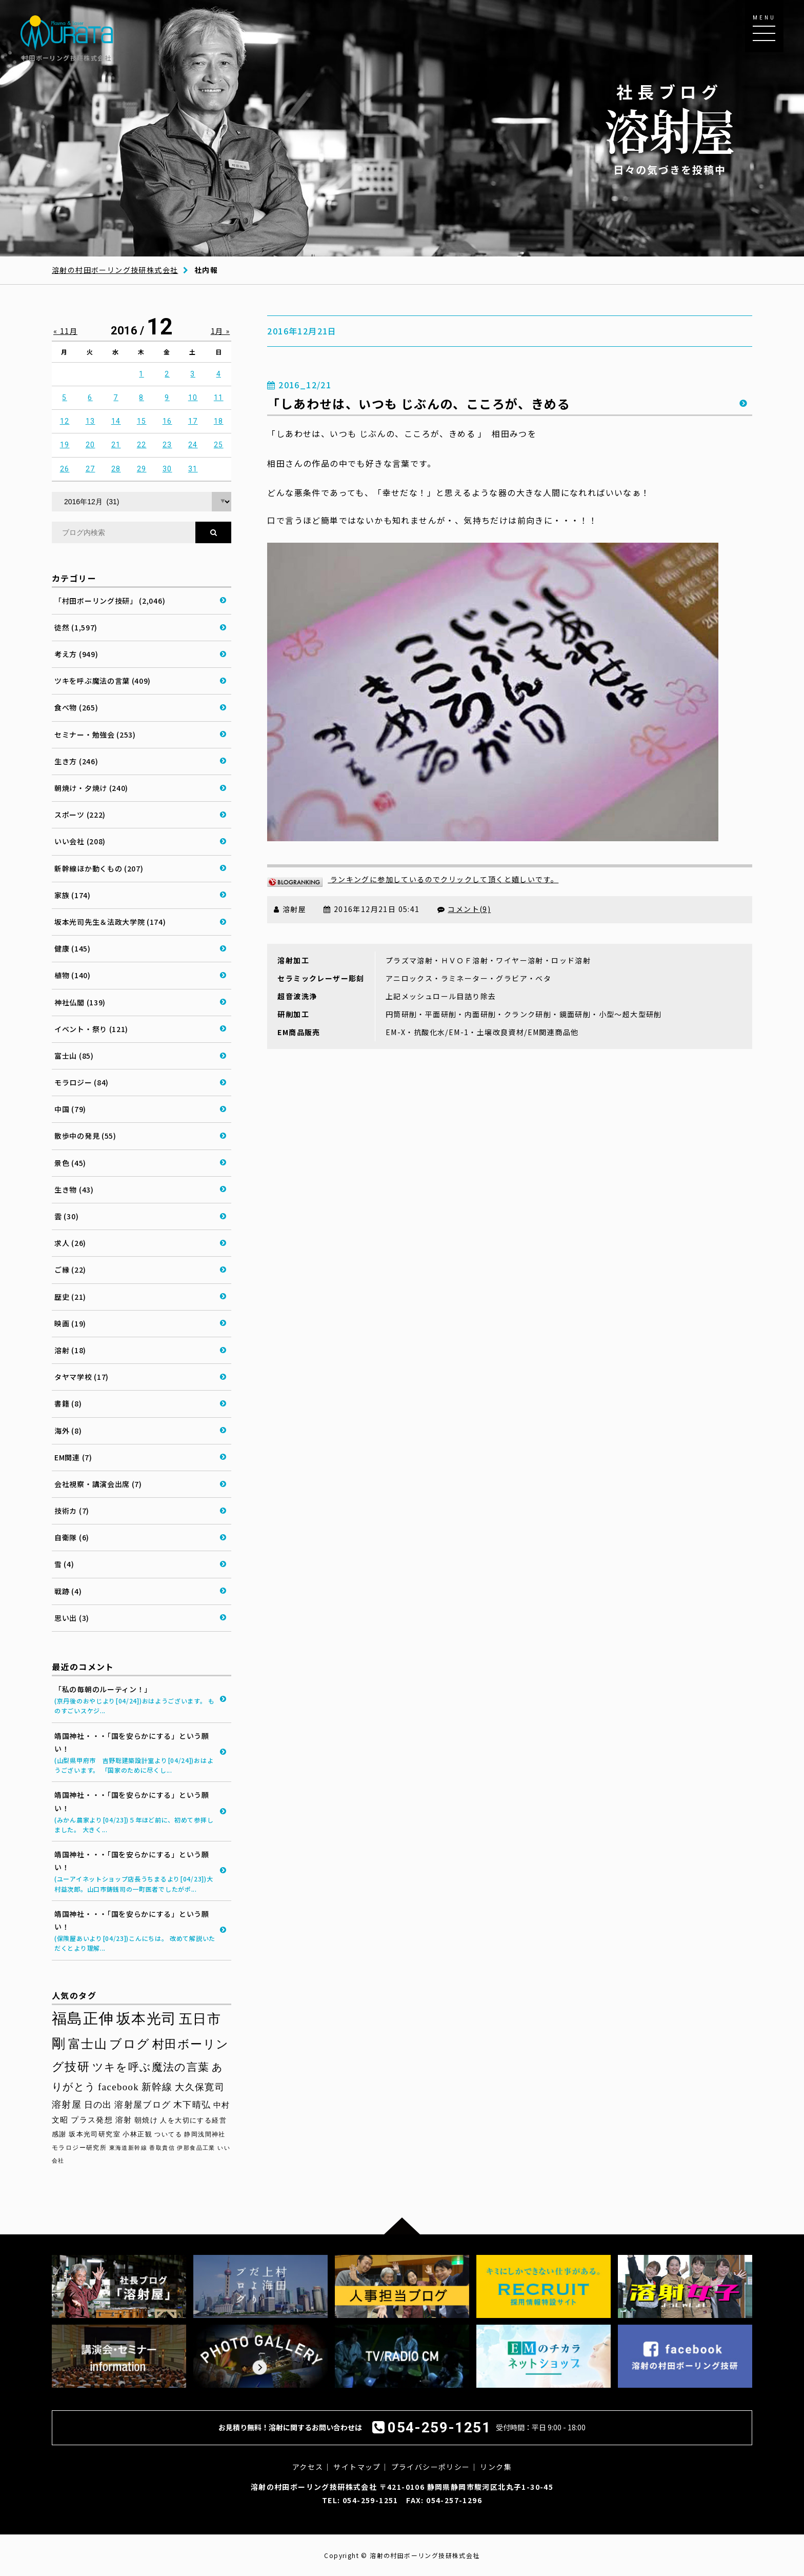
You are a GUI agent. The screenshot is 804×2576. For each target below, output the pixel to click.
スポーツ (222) (80, 814)
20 (90, 445)
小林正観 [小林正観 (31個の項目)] (137, 2134)
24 (193, 445)
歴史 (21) (70, 1297)
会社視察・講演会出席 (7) (98, 1484)
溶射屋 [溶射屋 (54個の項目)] (67, 2104)
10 (193, 397)
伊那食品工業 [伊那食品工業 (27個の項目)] (196, 2148)
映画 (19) (70, 1323)
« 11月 (65, 331)
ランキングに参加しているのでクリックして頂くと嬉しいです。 (412, 879)
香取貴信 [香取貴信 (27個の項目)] (162, 2148)
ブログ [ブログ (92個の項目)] (129, 2044)
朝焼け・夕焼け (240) (91, 788)
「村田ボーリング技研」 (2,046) (109, 601)
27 (90, 469)
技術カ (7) (71, 1510)
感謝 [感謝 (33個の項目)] (59, 2134)
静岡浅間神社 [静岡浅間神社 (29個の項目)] (204, 2134)
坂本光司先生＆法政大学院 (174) (110, 922)
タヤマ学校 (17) (81, 1377)
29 (142, 469)
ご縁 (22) (70, 1269)
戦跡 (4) (68, 1591)
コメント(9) (469, 909)
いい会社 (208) (80, 841)
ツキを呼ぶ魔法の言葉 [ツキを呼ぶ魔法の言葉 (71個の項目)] (151, 2067)
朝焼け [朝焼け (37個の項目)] (146, 2120)
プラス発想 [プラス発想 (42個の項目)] (92, 2119)
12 (65, 421)
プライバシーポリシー (430, 2467)
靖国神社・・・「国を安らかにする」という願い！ (135, 1753)
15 (142, 421)
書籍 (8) (68, 1403)
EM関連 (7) (73, 1457)
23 (167, 445)
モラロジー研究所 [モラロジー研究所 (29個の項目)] (79, 2147)
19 (65, 445)
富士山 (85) (74, 1056)
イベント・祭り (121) (91, 1029)
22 (142, 445)
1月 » (220, 331)
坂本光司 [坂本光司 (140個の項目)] (146, 2019)
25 (219, 445)
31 (193, 469)
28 (116, 469)
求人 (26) (70, 1243)
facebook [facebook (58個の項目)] (118, 2087)
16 (167, 421)
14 (116, 421)
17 (193, 421)
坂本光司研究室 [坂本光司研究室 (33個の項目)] (94, 2134)
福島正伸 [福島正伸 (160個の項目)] (83, 2018)
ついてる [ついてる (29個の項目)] (168, 2134)
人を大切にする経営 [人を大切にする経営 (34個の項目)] (193, 2120)
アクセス (308, 2467)
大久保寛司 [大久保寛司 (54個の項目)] (200, 2087)
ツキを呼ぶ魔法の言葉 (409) (102, 681)
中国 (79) (70, 1109)
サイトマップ (356, 2467)
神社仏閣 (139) (80, 1002)
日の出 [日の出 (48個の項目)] (98, 2105)
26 (65, 469)
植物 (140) (72, 975)
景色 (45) (70, 1163)
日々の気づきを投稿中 (669, 128)
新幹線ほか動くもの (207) (99, 868)
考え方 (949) (76, 654)
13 (90, 421)
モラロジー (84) (81, 1082)
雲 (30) (66, 1216)
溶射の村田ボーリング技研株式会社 (115, 270)
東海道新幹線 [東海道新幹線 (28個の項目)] (128, 2148)
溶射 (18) (70, 1350)
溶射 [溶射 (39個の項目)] (123, 2120)
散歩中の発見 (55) (85, 1136)
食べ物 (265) (76, 707)
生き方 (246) (76, 761)
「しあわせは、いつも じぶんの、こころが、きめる (418, 403)
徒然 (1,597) (75, 627)
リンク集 (496, 2467)
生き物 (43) (74, 1189)
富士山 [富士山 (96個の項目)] (87, 2044)
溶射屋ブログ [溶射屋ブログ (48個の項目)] (142, 2105)
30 (167, 469)
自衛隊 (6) (71, 1537)
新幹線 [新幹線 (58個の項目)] (157, 2087)
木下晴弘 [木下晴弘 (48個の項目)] (192, 2105)
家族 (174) (72, 895)
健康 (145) (72, 948)
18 (219, 421)
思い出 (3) (71, 1618)
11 (219, 397)
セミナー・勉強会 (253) (95, 734)
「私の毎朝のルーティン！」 (135, 1700)
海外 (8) (68, 1430)
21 (116, 445)
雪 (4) (64, 1564)
